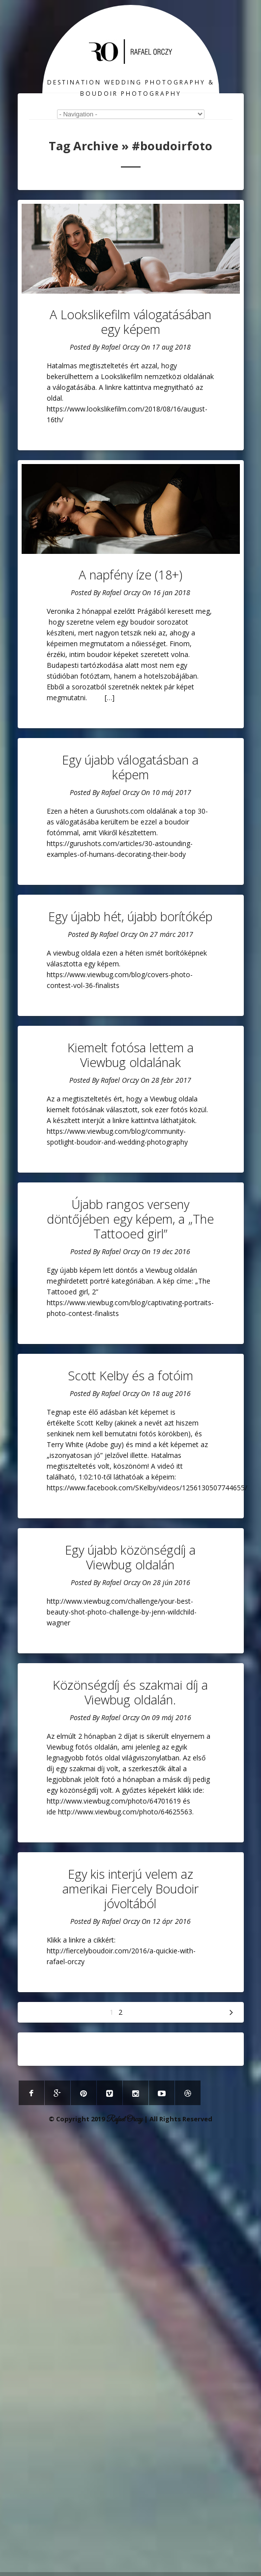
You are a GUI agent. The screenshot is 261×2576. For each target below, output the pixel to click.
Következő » (231, 2012)
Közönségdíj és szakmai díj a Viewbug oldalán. (130, 1692)
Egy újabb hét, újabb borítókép (130, 916)
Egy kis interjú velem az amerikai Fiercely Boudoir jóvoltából (130, 1888)
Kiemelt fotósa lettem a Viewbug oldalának (130, 1054)
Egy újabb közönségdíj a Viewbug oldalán (130, 1557)
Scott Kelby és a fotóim (130, 1375)
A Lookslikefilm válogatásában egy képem (130, 321)
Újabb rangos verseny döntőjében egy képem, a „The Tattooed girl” (130, 1219)
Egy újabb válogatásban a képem (130, 767)
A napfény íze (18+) (130, 574)
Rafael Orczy (120, 347)
